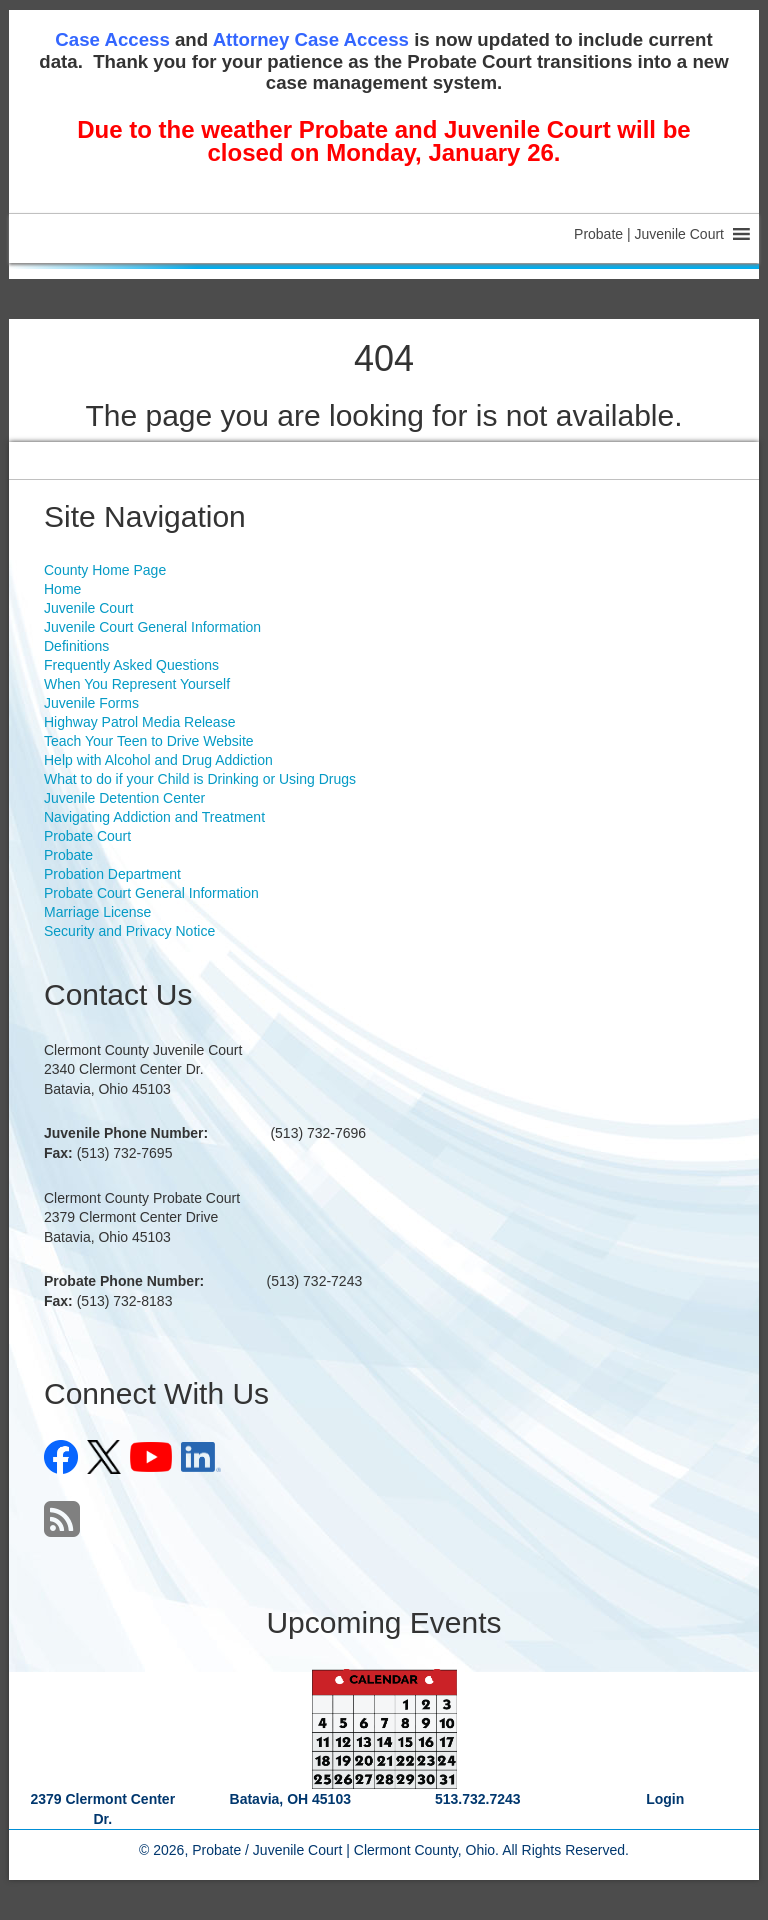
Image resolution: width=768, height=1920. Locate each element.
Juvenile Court (89, 608)
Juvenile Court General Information (152, 627)
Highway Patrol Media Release (139, 722)
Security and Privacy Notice (129, 931)
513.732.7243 (478, 1799)
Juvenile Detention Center (124, 798)
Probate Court (87, 836)
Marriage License (97, 912)
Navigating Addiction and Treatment (154, 817)
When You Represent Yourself (137, 684)
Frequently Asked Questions (131, 665)
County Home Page (105, 570)
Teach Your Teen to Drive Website (149, 741)
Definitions (76, 646)
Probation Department (112, 874)
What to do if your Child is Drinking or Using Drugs (200, 779)
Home (62, 589)
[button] (649, 234)
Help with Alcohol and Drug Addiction (158, 760)
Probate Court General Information (151, 893)
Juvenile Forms (91, 703)
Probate (68, 855)
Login (665, 1799)
